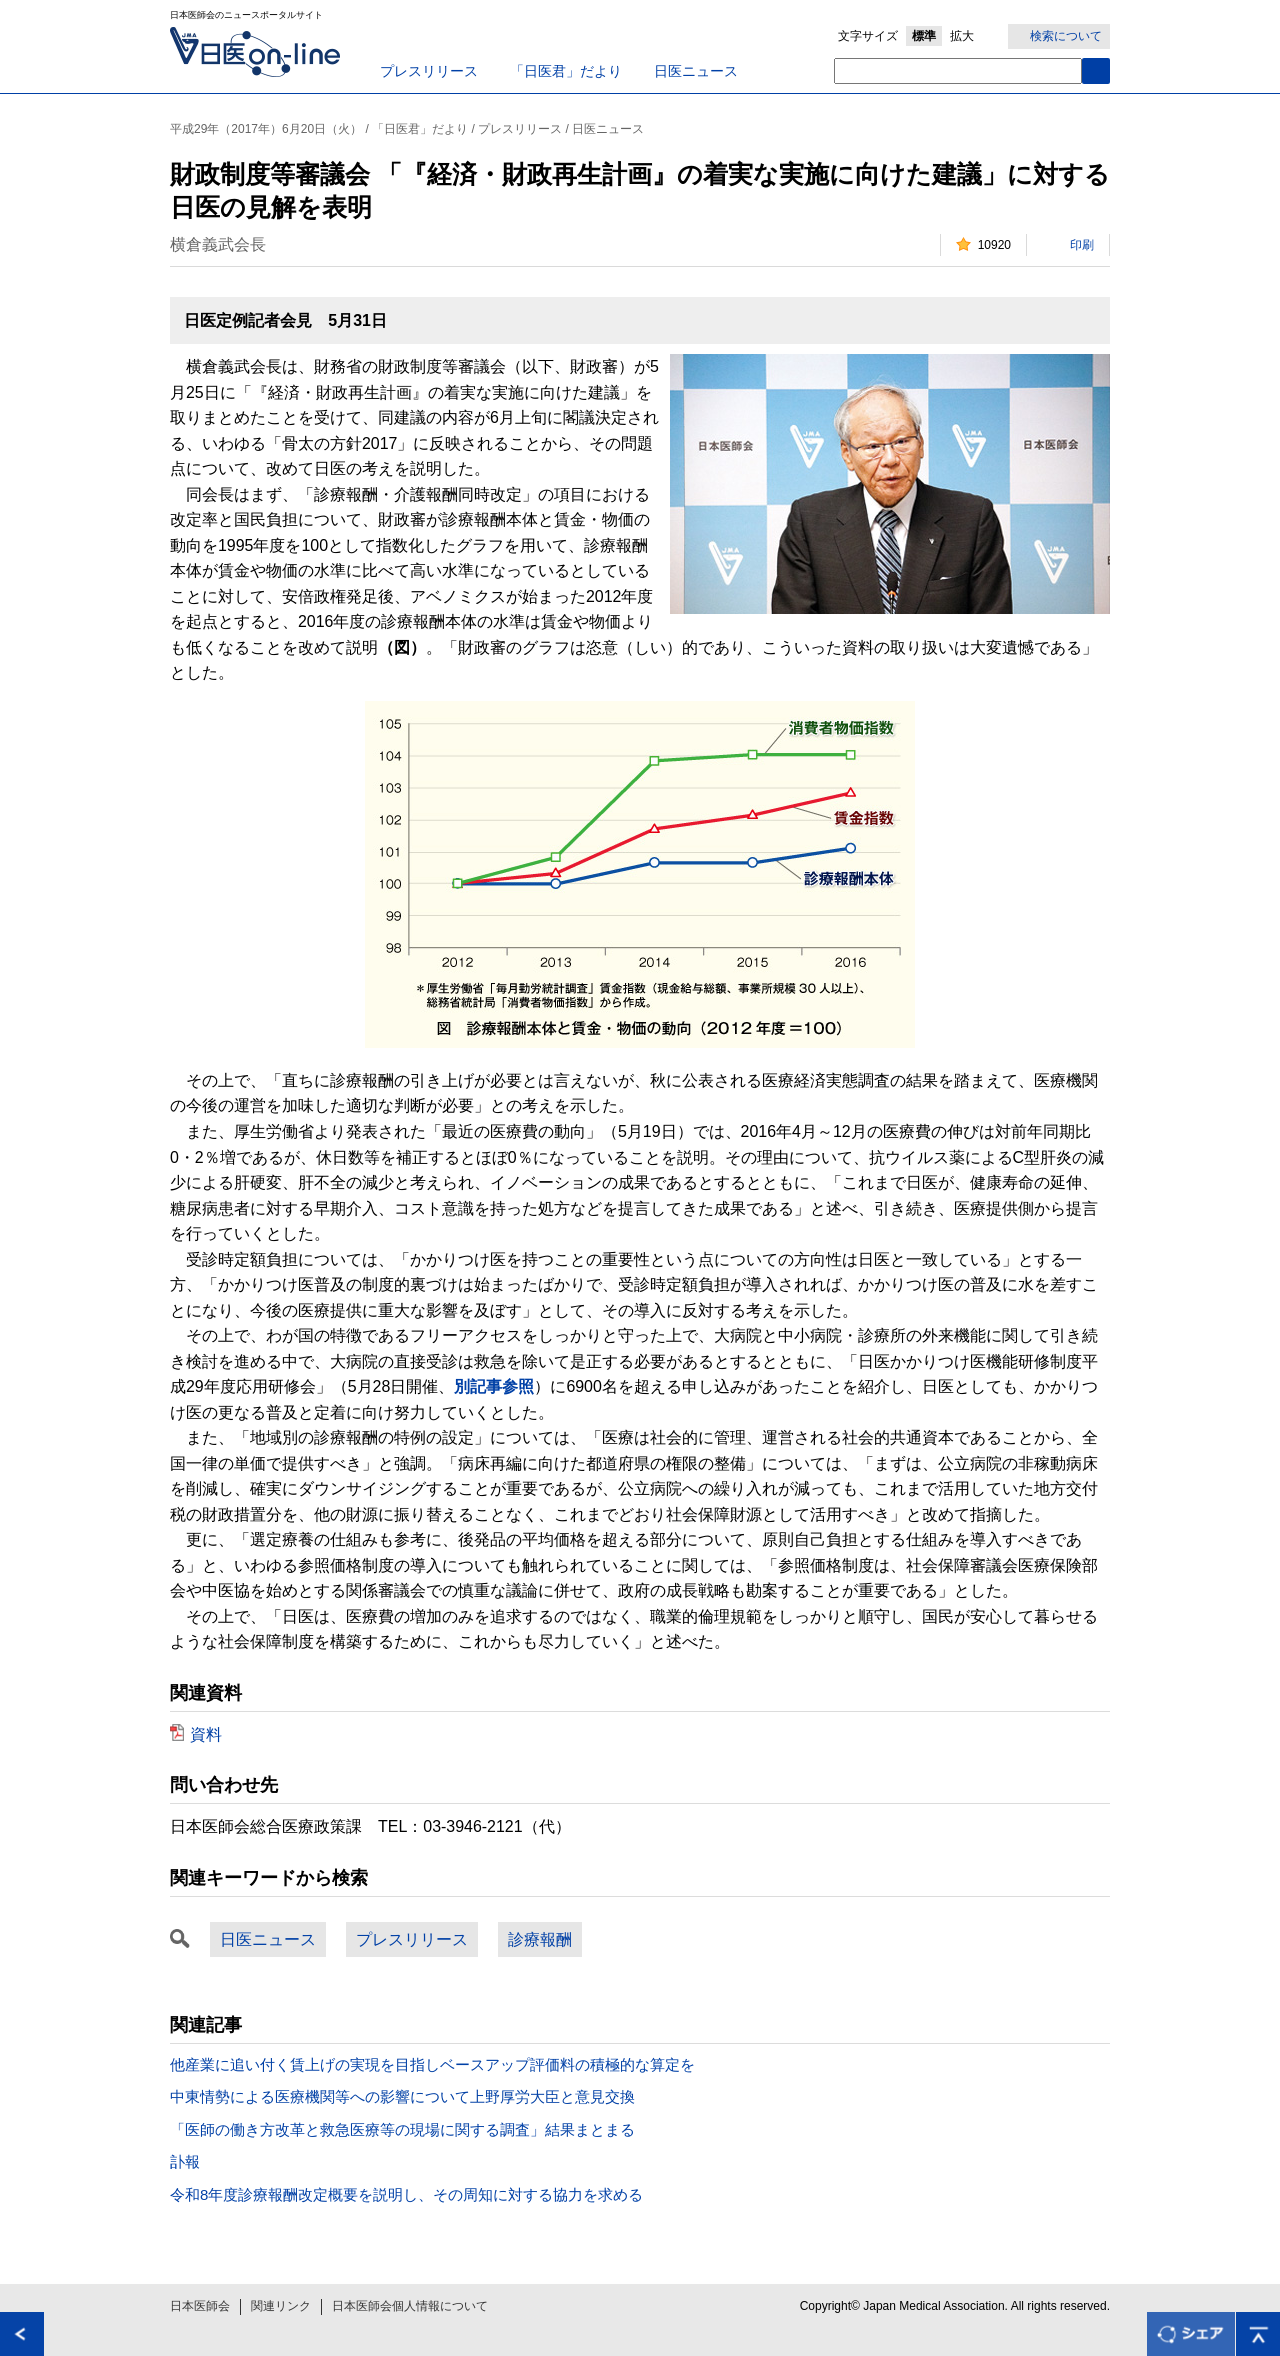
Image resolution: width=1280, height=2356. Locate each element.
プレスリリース (429, 71)
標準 (924, 36)
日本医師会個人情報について (410, 2306)
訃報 (185, 2161)
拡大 (962, 36)
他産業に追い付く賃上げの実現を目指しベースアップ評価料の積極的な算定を (432, 2064)
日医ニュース (696, 71)
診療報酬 (540, 1939)
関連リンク (281, 2306)
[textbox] (958, 71)
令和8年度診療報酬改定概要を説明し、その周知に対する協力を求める (406, 2194)
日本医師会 (200, 2306)
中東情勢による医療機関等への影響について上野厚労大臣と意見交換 (402, 2096)
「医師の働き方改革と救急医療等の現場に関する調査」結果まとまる (402, 2129)
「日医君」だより (566, 71)
